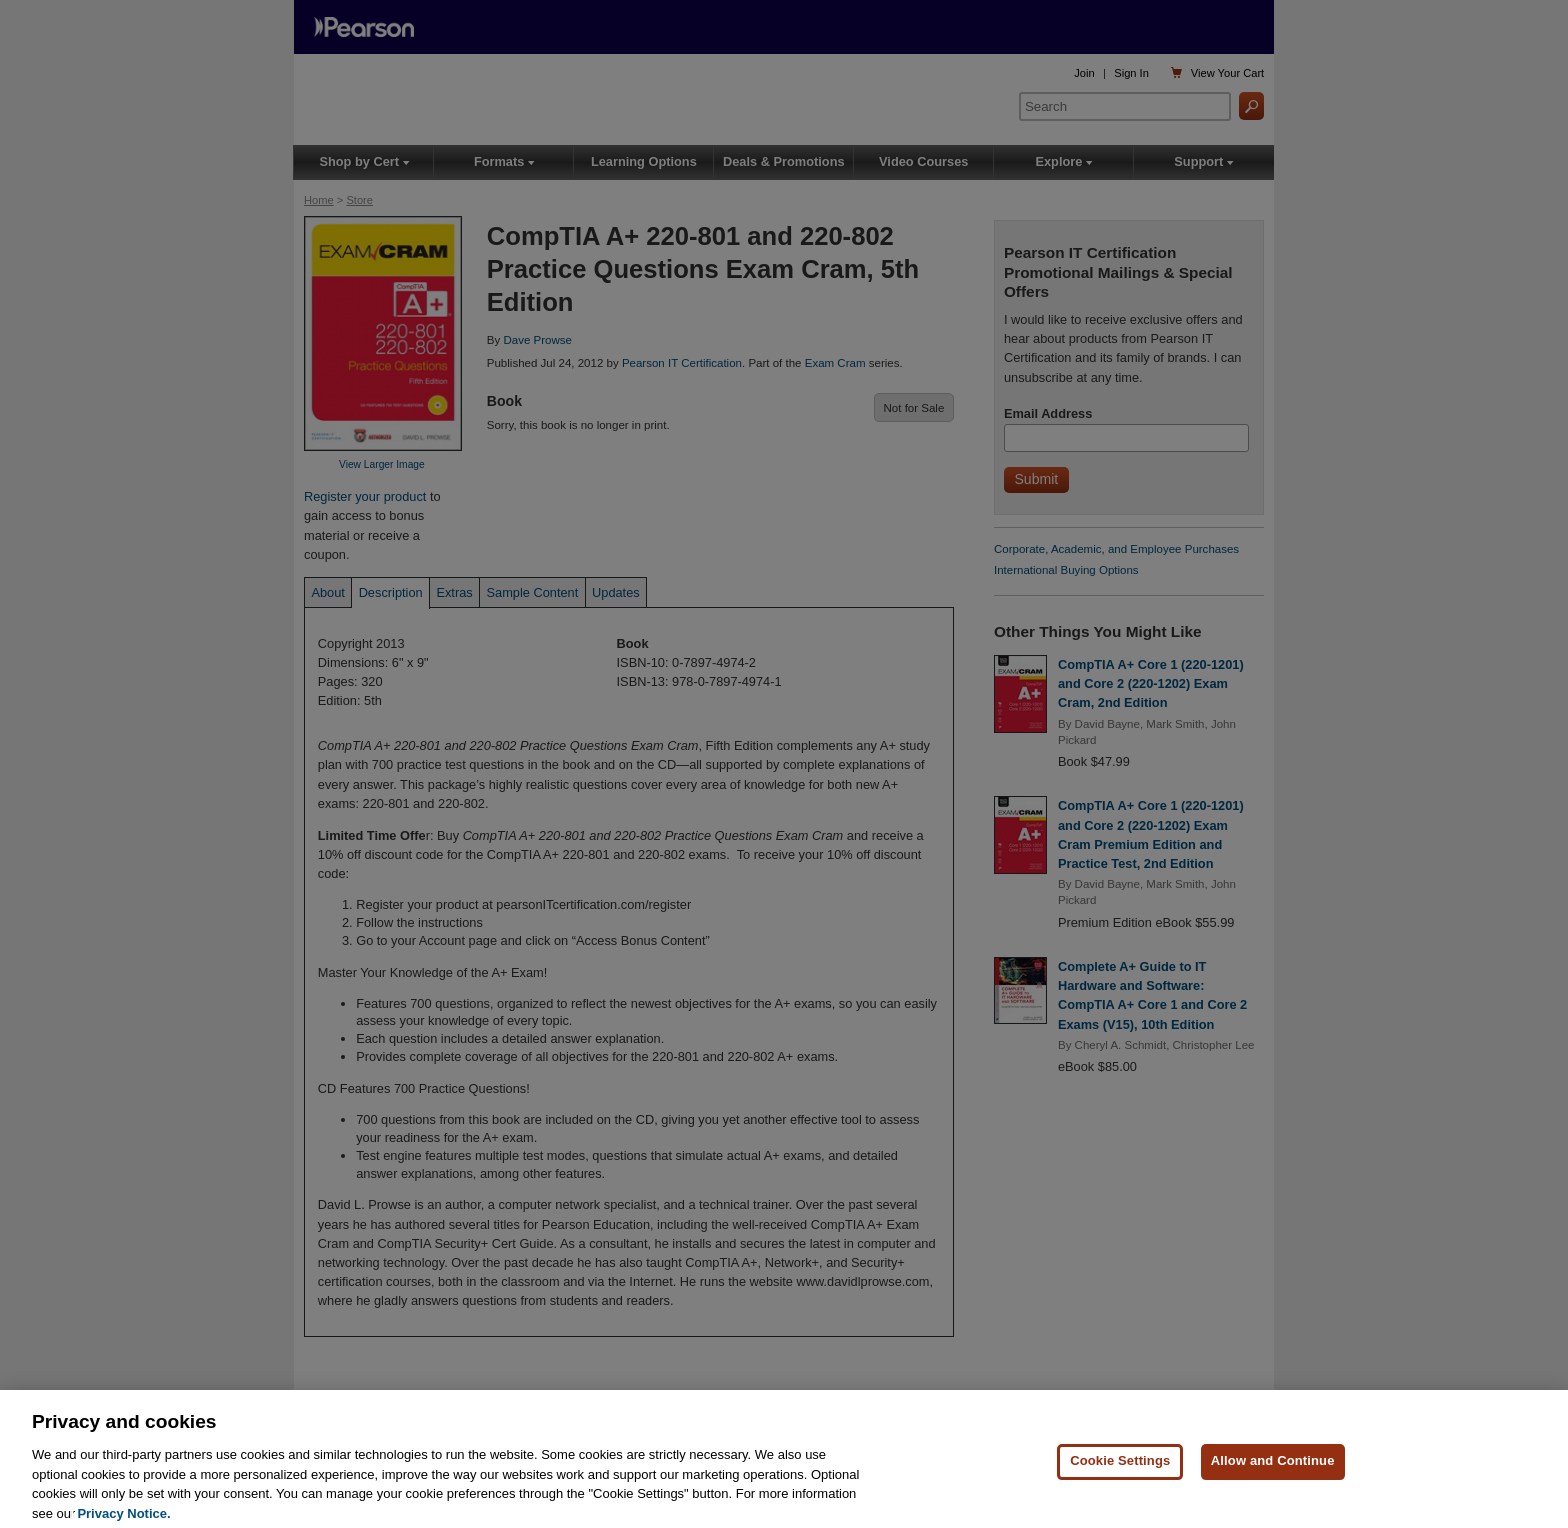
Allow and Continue (1273, 1483)
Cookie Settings (1120, 1483)
